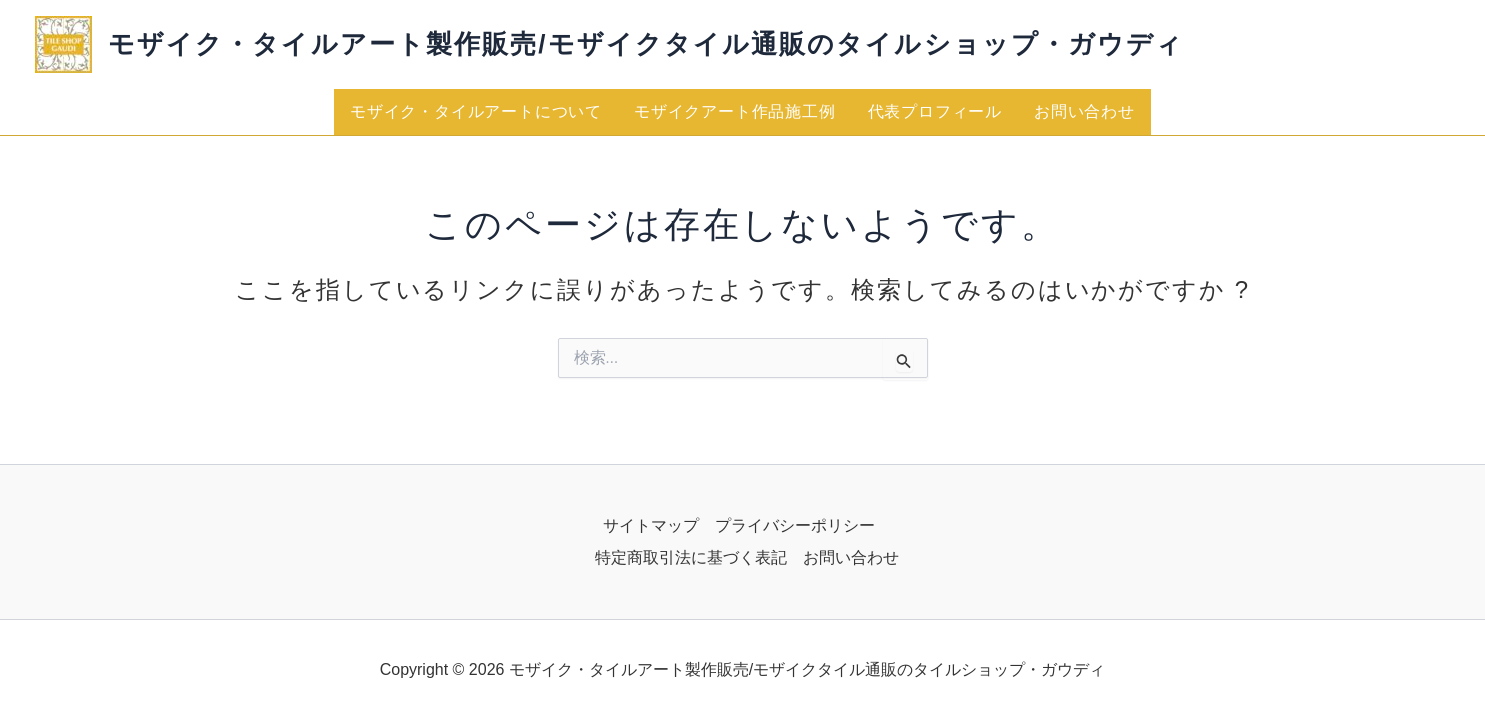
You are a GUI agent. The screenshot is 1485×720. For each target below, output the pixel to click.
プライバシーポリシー (795, 525)
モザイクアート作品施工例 (735, 111)
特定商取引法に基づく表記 (691, 557)
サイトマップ (651, 525)
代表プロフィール (935, 111)
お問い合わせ (1084, 111)
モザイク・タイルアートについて (476, 111)
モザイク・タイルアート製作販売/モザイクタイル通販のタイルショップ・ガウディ (646, 44)
